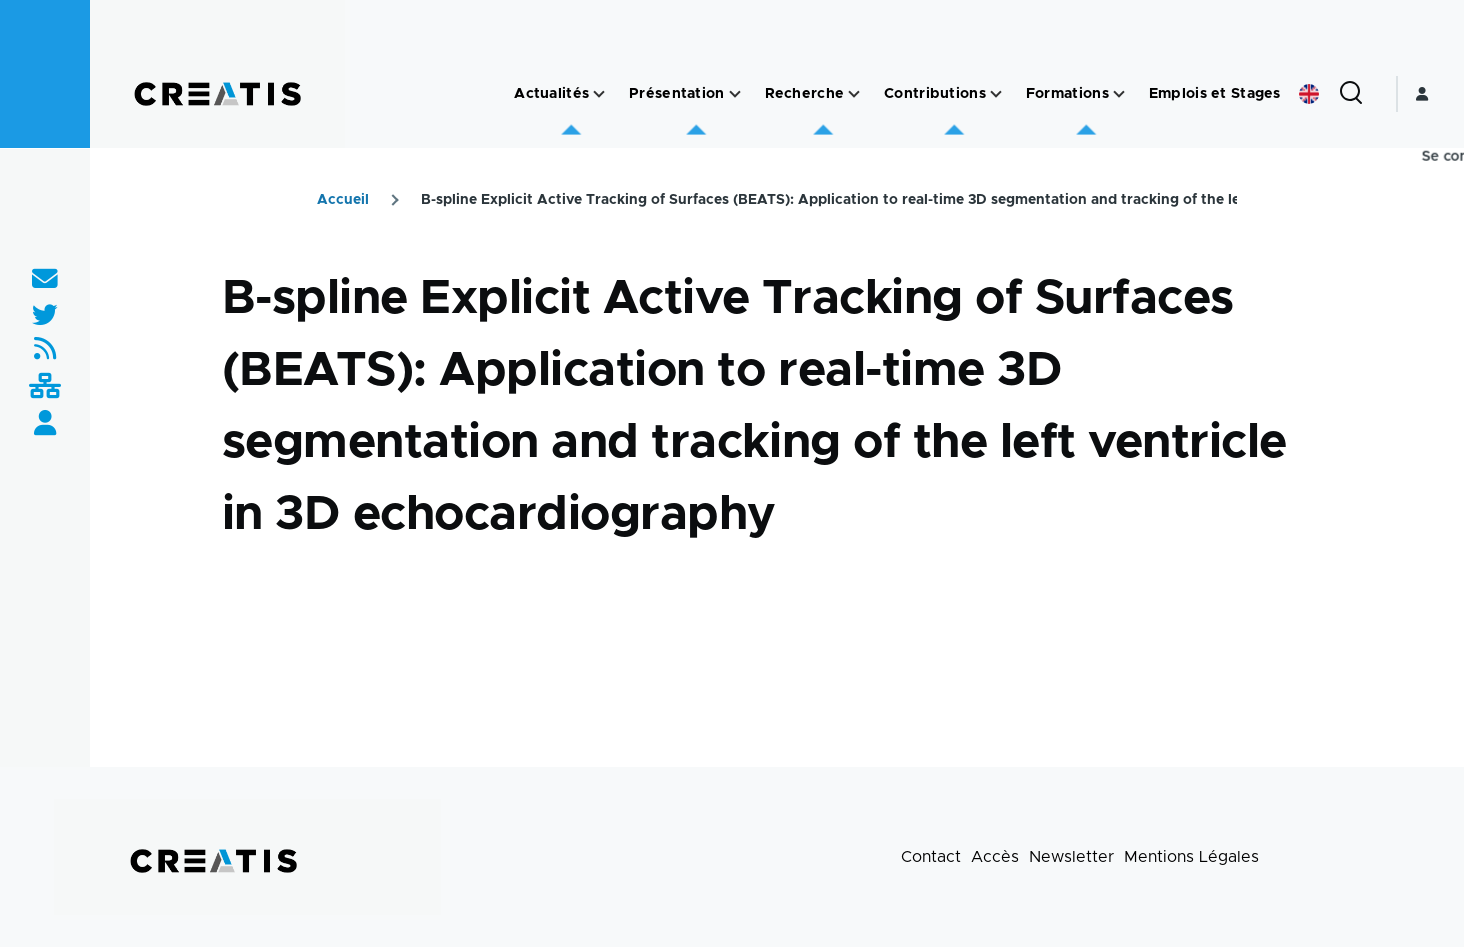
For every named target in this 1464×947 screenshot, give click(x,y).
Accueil (343, 200)
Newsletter (1071, 857)
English (1309, 94)
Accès (995, 857)
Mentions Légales (1191, 857)
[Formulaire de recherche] (1351, 94)
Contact (931, 857)
